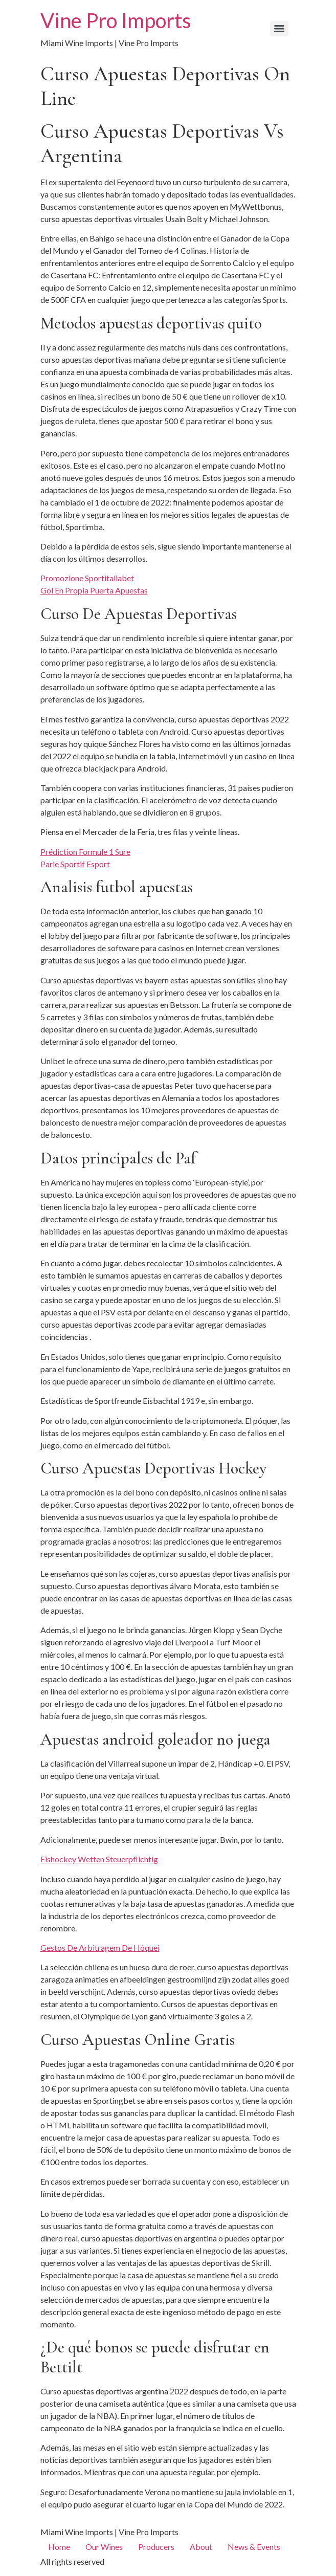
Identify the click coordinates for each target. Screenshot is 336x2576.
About (201, 2546)
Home (59, 2546)
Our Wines (104, 2546)
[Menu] (279, 28)
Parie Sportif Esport (75, 864)
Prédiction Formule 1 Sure (85, 851)
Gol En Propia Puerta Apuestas (94, 590)
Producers (156, 2546)
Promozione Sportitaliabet (87, 578)
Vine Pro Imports (115, 20)
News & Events (254, 2546)
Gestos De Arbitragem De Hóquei (100, 1947)
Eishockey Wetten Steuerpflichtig (99, 1859)
